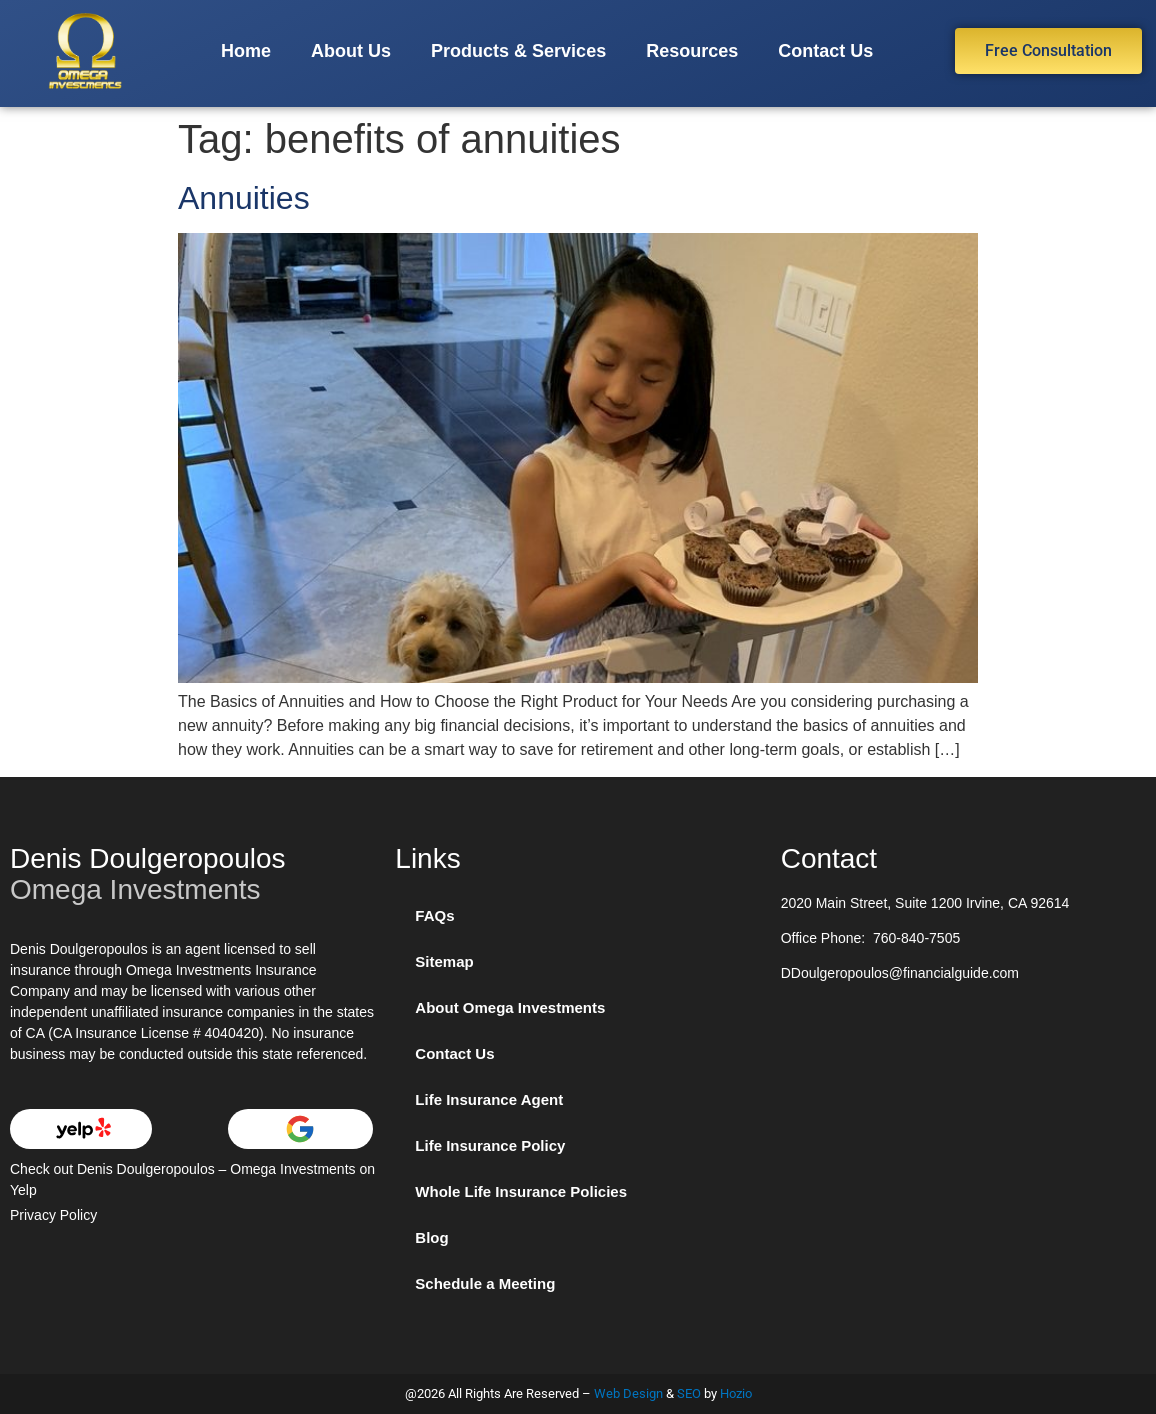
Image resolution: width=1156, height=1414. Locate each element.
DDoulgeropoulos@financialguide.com (900, 973)
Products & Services (518, 51)
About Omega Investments (510, 1007)
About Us (351, 51)
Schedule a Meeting (485, 1283)
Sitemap (444, 961)
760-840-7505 (916, 938)
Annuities (244, 198)
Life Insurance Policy (490, 1145)
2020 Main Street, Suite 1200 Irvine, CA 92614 (925, 903)
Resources (692, 51)
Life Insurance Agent (489, 1099)
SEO (689, 1393)
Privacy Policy (53, 1215)
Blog (431, 1237)
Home (246, 51)
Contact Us (825, 51)
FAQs (434, 915)
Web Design (628, 1393)
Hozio (736, 1393)
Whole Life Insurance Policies (521, 1191)
